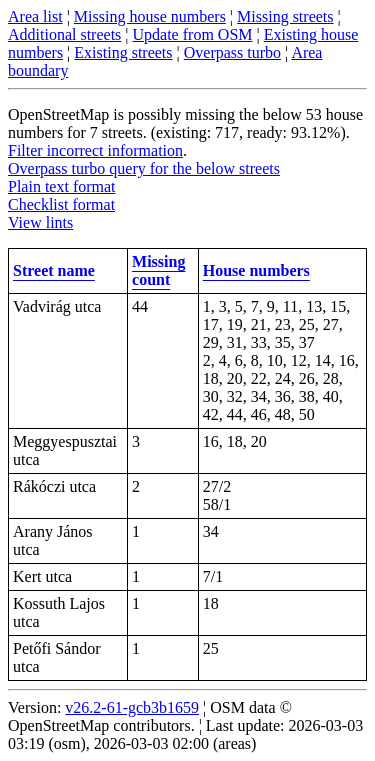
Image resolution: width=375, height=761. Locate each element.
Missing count (158, 270)
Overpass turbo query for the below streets (144, 168)
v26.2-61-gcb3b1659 (132, 707)
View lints (40, 222)
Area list (35, 16)
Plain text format (62, 186)
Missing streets (285, 16)
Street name (54, 270)
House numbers (256, 270)
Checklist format (61, 204)
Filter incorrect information (95, 150)
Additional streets (64, 34)
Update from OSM (193, 34)
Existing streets (123, 52)
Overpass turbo (232, 52)
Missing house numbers (150, 16)
